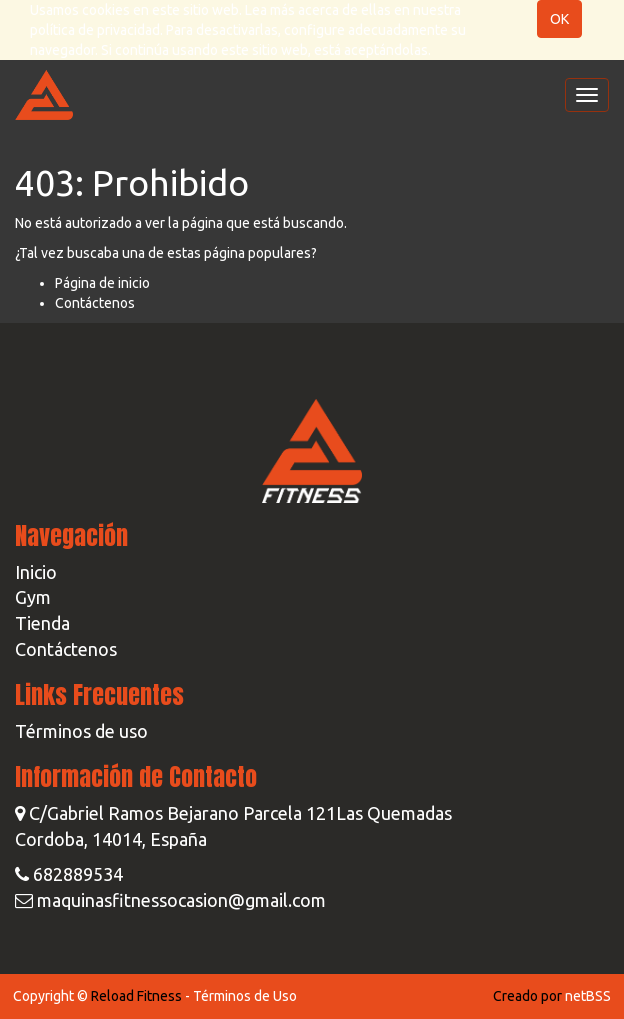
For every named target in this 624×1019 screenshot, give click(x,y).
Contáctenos (95, 303)
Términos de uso (81, 731)
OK (559, 19)
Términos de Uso (245, 996)
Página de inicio (102, 283)
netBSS (588, 996)
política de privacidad (95, 30)
